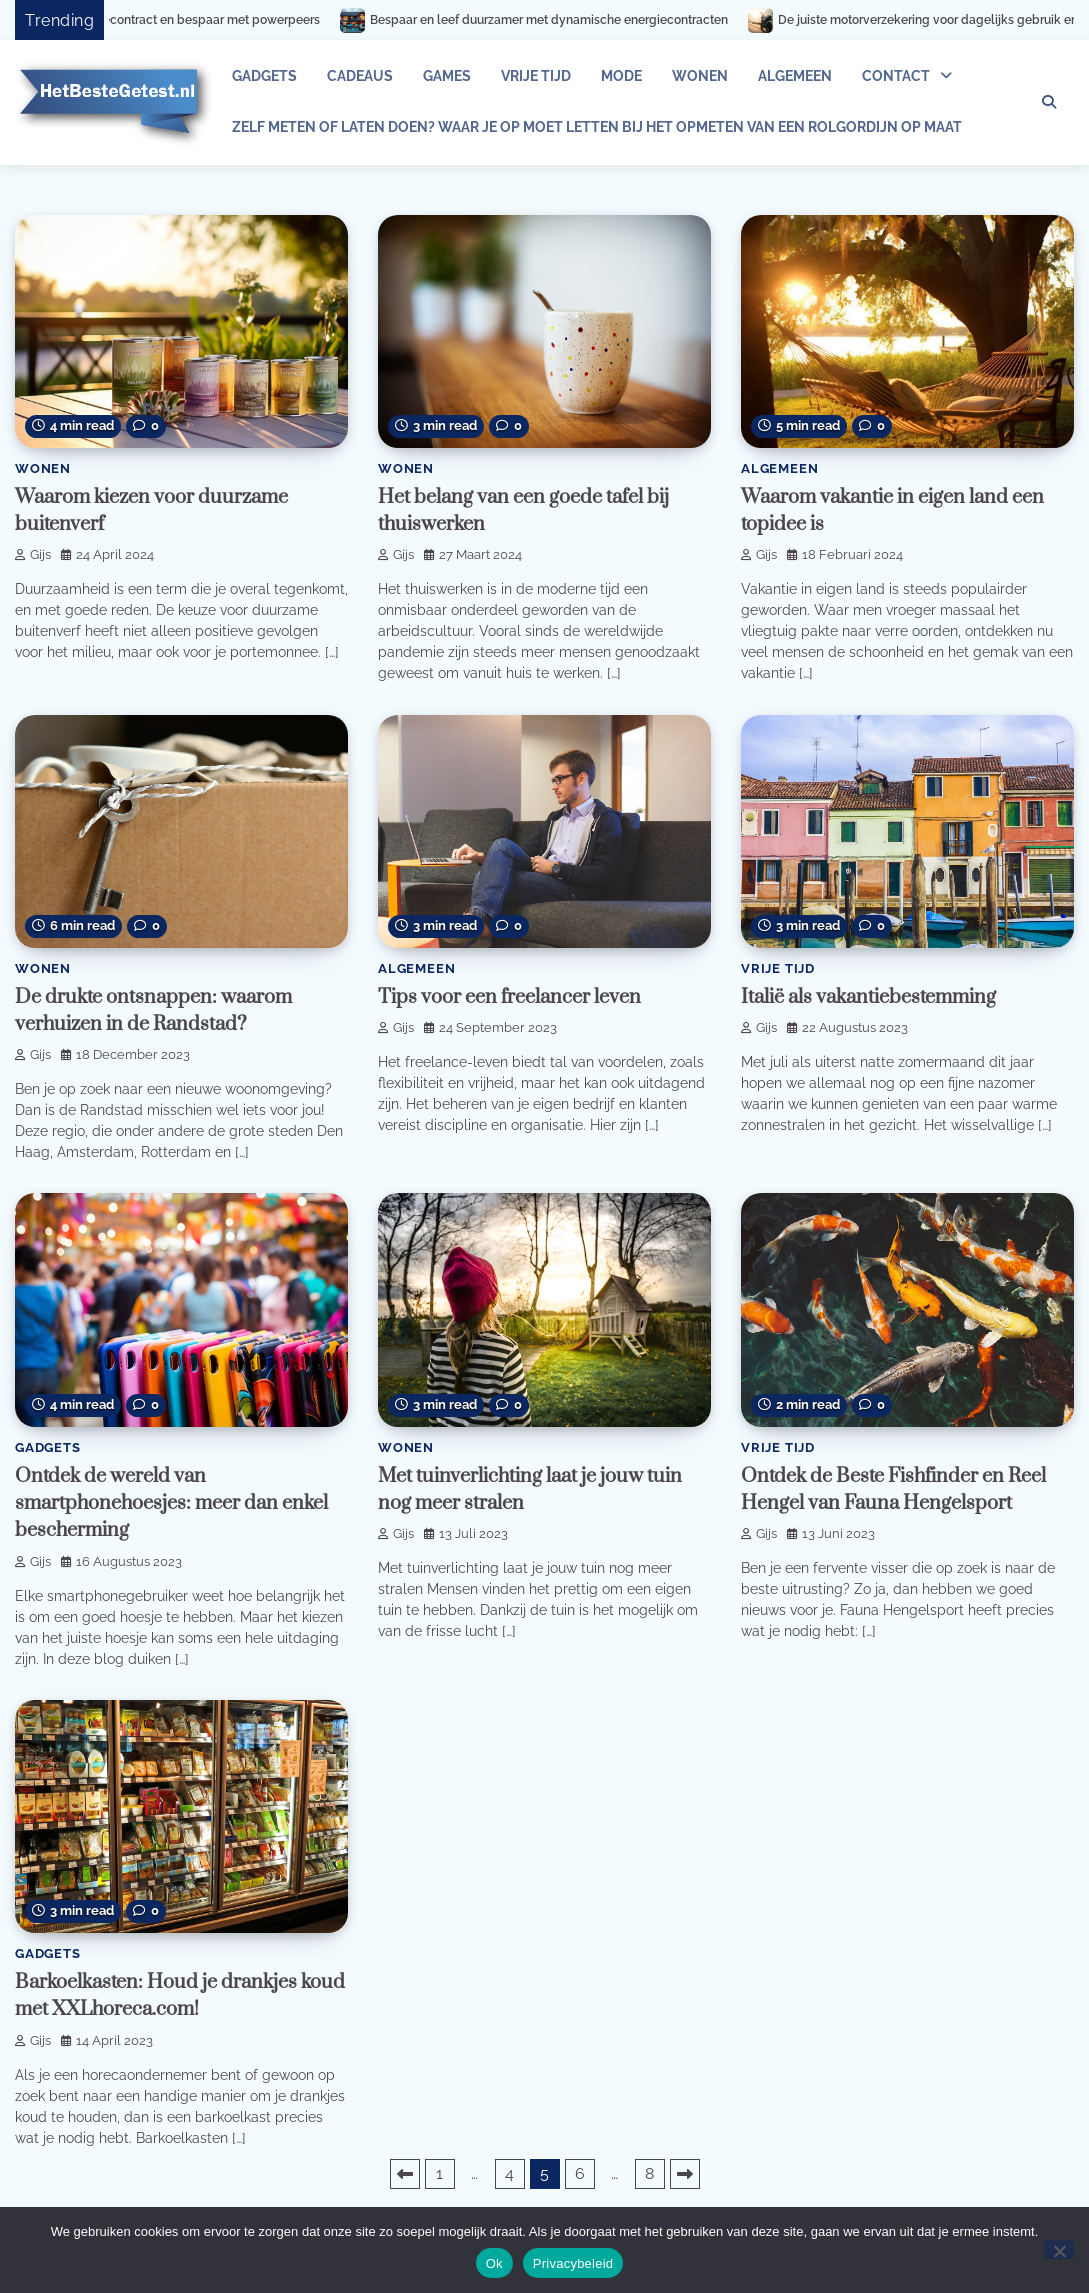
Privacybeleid (573, 2263)
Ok (494, 2263)
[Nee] (1059, 2249)
